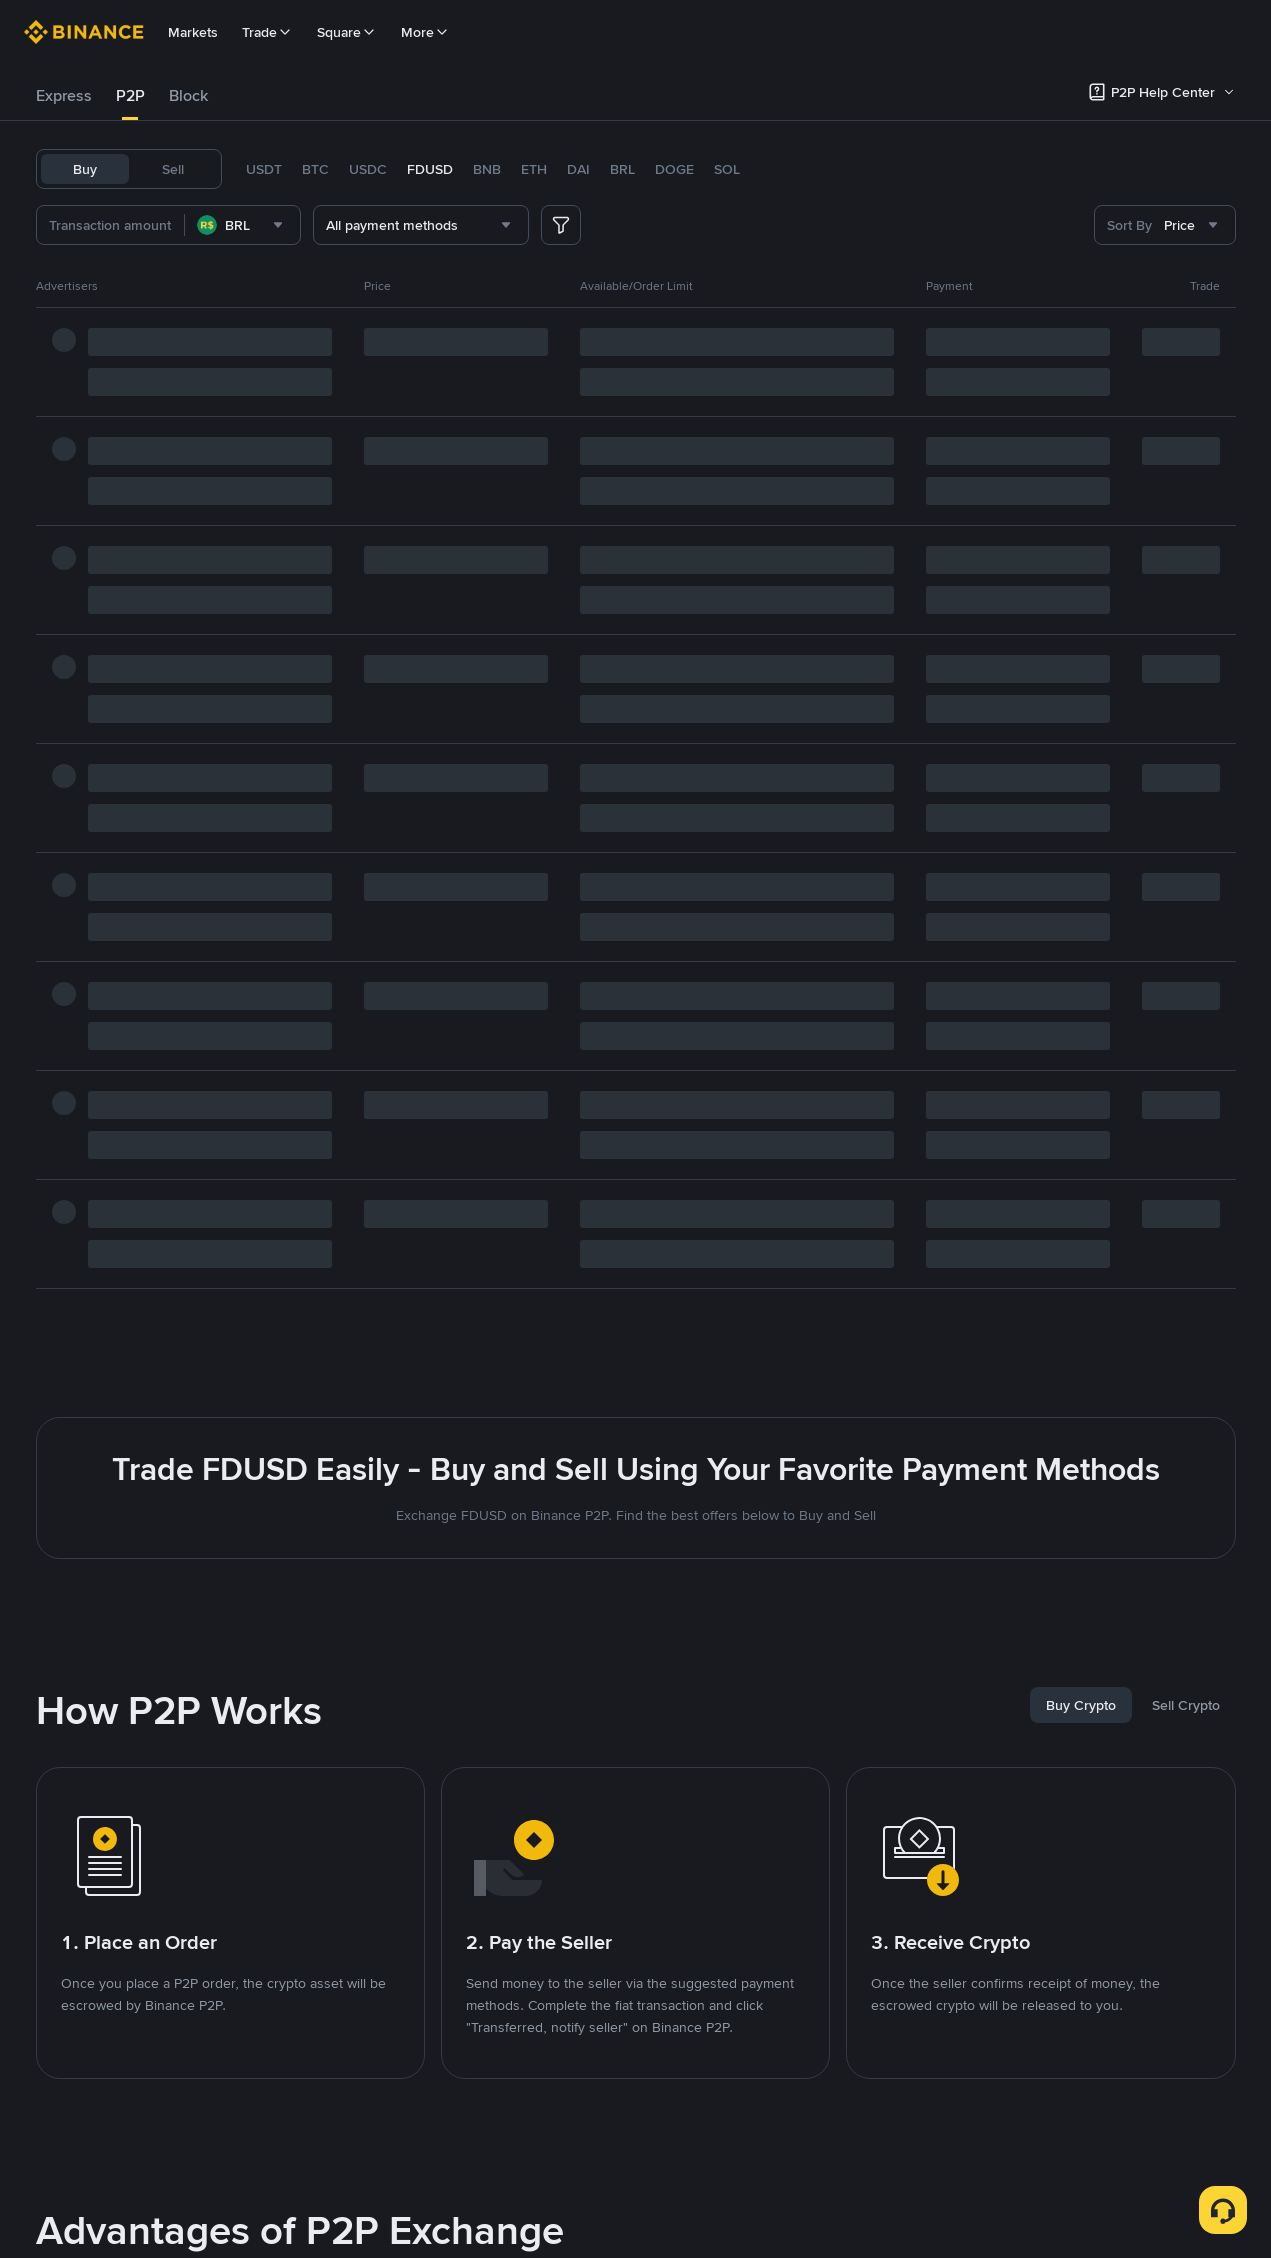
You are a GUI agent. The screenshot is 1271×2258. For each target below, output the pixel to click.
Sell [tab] (173, 169)
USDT (264, 169)
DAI (578, 169)
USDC (368, 169)
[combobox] (242, 225)
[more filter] (561, 225)
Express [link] (64, 95)
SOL (727, 169)
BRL (622, 169)
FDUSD (430, 169)
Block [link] (188, 95)
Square (347, 32)
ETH (534, 169)
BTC (315, 169)
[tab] (64, 96)
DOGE (674, 169)
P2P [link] (130, 95)
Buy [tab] (85, 169)
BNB (487, 169)
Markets (193, 32)
